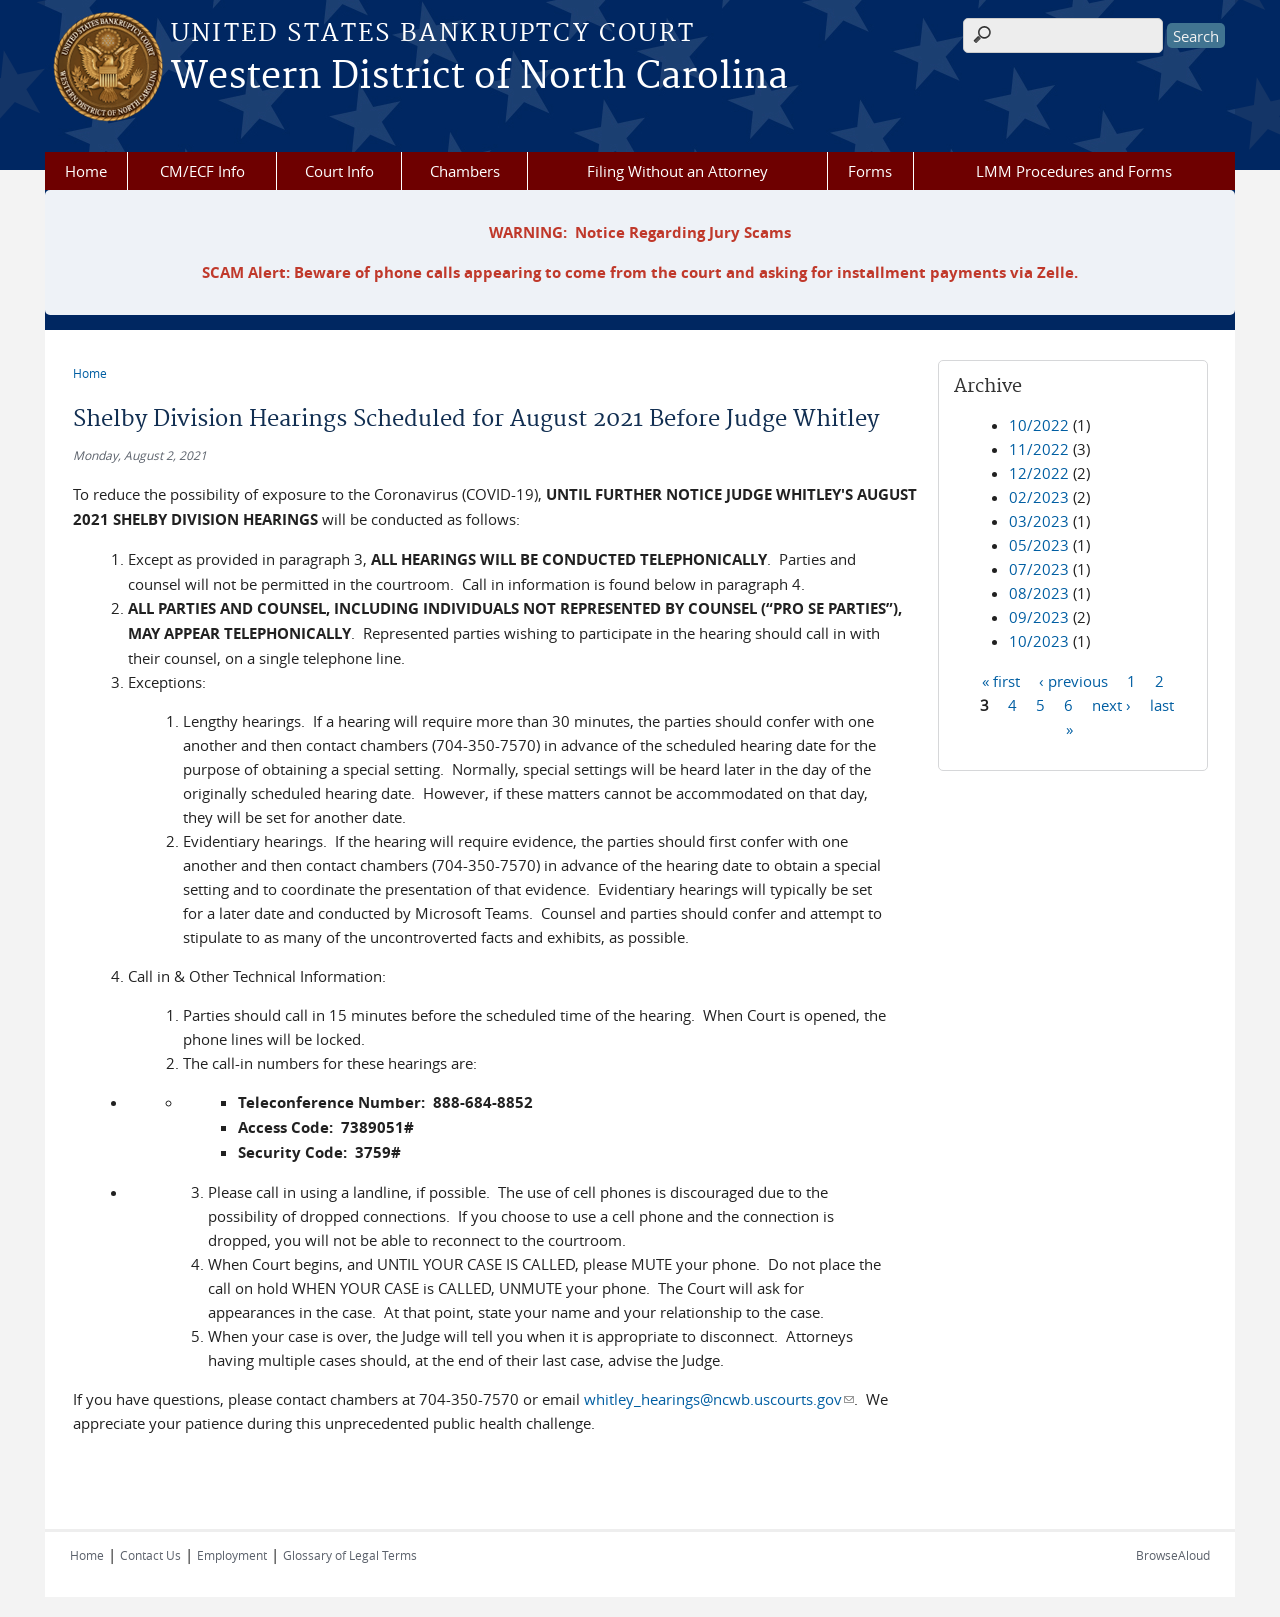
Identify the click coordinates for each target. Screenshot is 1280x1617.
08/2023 (1039, 593)
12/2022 (1039, 473)
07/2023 (1039, 569)
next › (1111, 704)
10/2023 (1039, 641)
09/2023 (1039, 617)
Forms (870, 171)
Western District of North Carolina (479, 77)
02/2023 (1039, 497)
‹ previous (1073, 680)
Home (86, 171)
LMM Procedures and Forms (1074, 171)
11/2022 (1039, 449)
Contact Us (150, 1555)
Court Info (339, 171)
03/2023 (1039, 521)
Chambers (465, 171)
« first (1001, 680)
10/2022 (1039, 425)
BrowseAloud (1173, 1555)
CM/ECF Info (202, 171)
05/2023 (1039, 545)
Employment (232, 1555)
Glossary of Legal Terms (350, 1555)
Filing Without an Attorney (677, 171)
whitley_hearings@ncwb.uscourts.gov (719, 1399)
